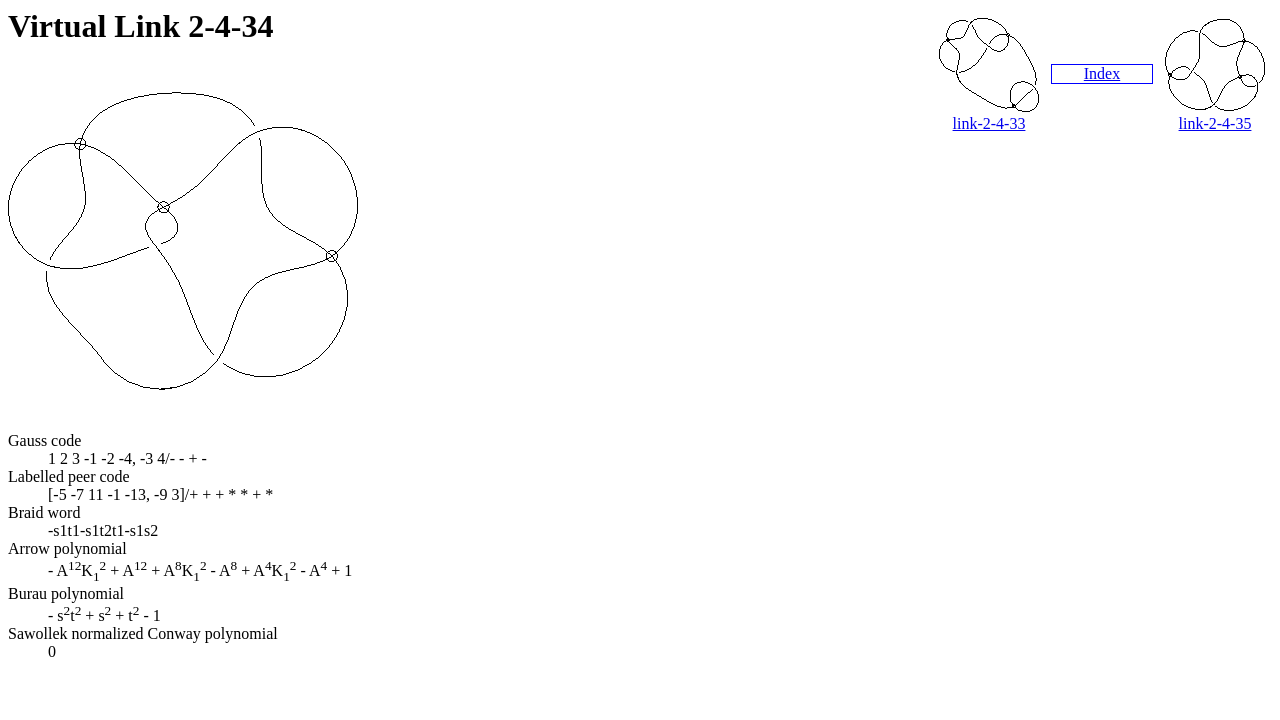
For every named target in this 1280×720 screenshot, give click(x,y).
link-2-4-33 (989, 123)
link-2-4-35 (1215, 123)
